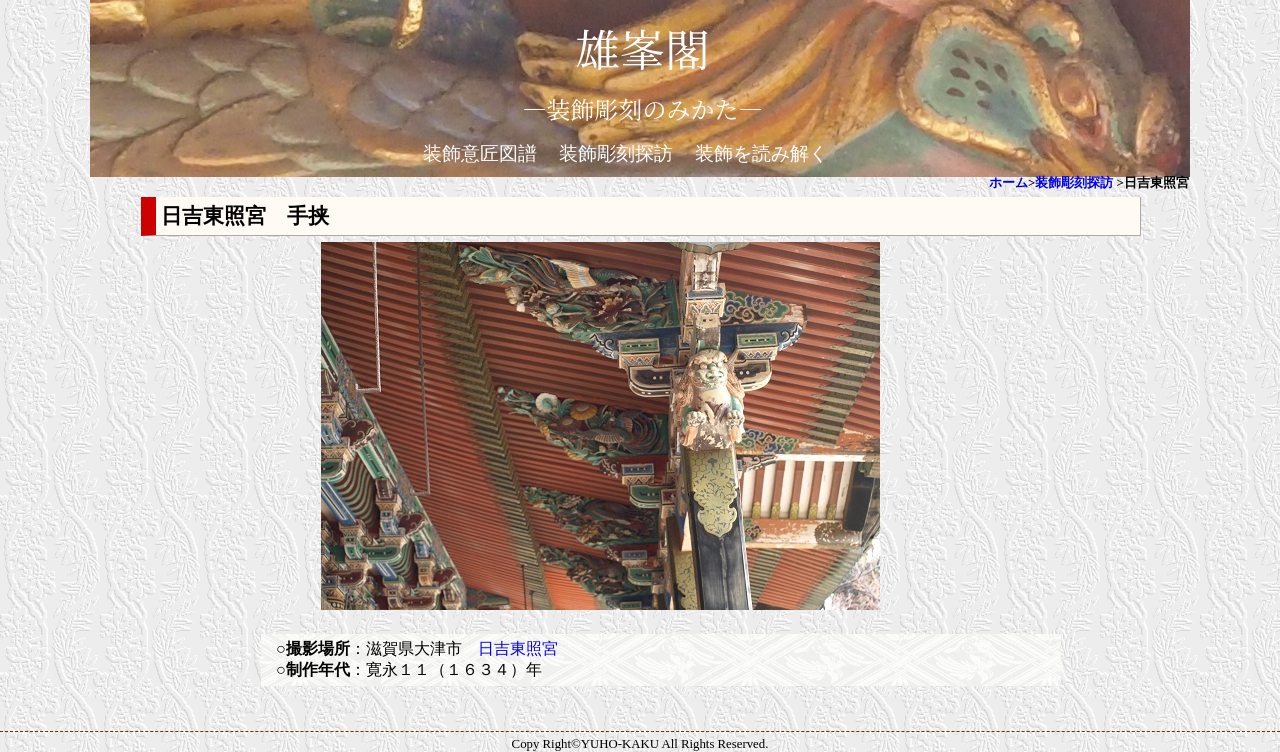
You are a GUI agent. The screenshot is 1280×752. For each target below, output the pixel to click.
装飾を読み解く (761, 153)
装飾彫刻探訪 (616, 153)
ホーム (1008, 183)
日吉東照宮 (518, 648)
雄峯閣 (642, 47)
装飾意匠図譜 (480, 153)
